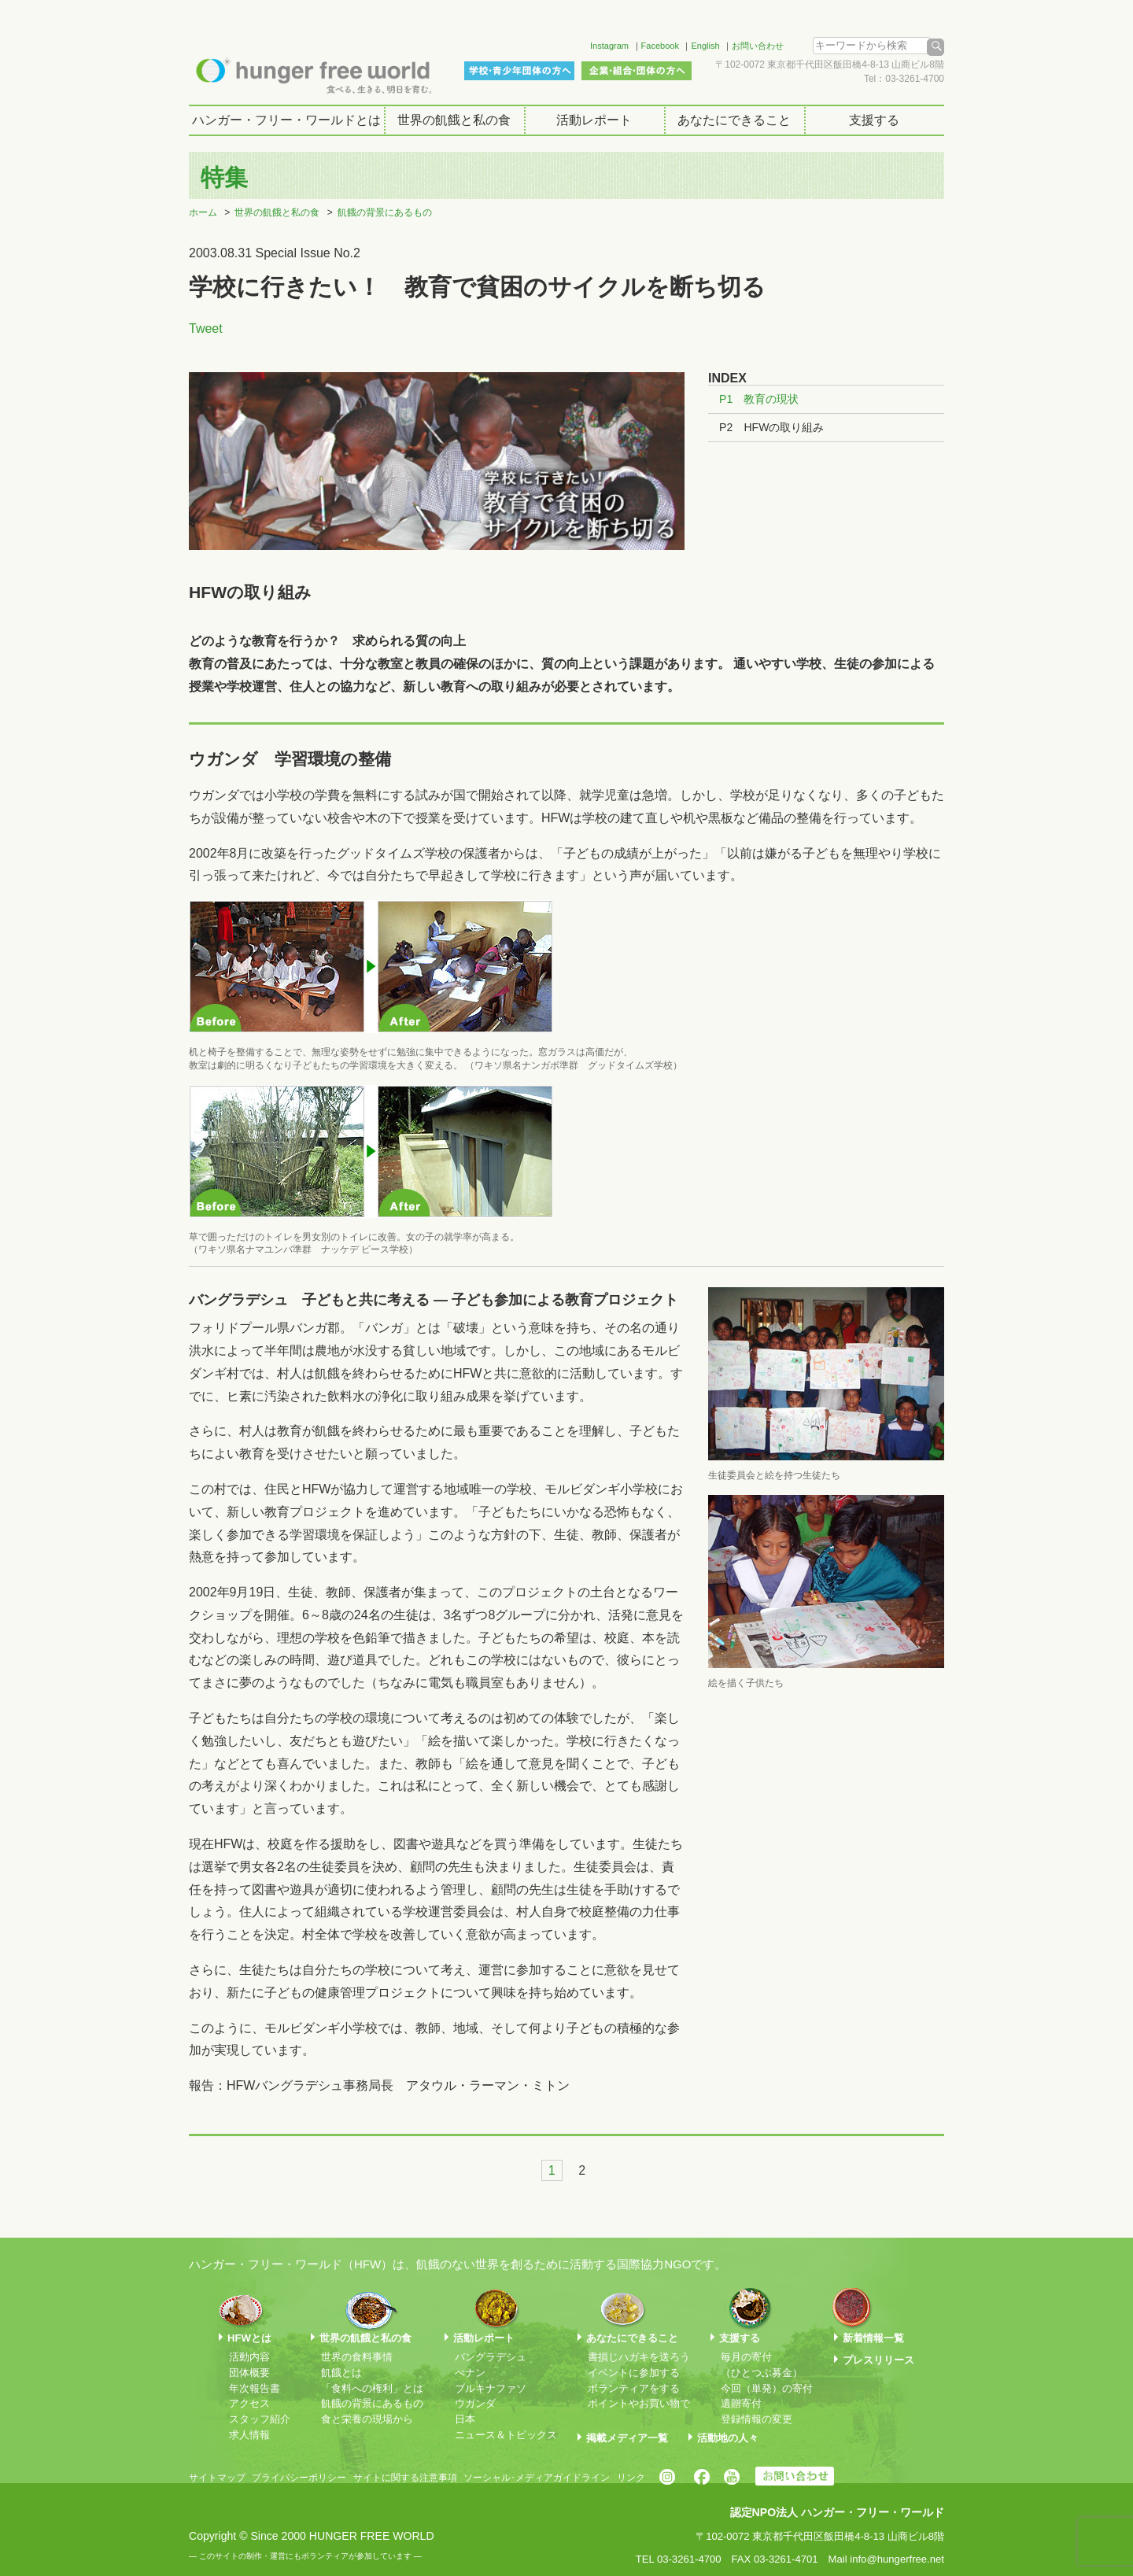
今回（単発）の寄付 (767, 2388)
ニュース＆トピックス (506, 2435)
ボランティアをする (634, 2388)
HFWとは (249, 2338)
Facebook (660, 45)
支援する (874, 120)
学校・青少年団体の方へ (519, 70)
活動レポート (594, 120)
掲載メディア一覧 (627, 2438)
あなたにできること (734, 120)
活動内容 (249, 2357)
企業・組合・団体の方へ (636, 70)
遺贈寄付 (741, 2403)
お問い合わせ (758, 45)
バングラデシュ (490, 2357)
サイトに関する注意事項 (405, 2477)
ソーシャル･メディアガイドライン (536, 2477)
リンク (631, 2477)
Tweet (206, 328)
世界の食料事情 (357, 2357)
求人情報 (249, 2435)
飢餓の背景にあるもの (385, 212)
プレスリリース (878, 2360)
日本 (465, 2419)
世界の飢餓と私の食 (454, 120)
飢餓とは (341, 2373)
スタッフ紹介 (259, 2419)
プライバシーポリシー (299, 2477)
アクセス (249, 2403)
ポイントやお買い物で (639, 2403)
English (705, 45)
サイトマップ (217, 2477)
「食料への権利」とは (372, 2388)
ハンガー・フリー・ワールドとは (286, 120)
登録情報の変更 (756, 2419)
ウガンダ (475, 2403)
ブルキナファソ (490, 2388)
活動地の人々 (727, 2438)
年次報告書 (254, 2388)
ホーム (203, 212)
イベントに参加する (634, 2373)
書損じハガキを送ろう (639, 2357)
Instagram (609, 45)
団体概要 (249, 2373)
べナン (470, 2373)
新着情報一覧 (873, 2338)
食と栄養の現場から (367, 2419)
